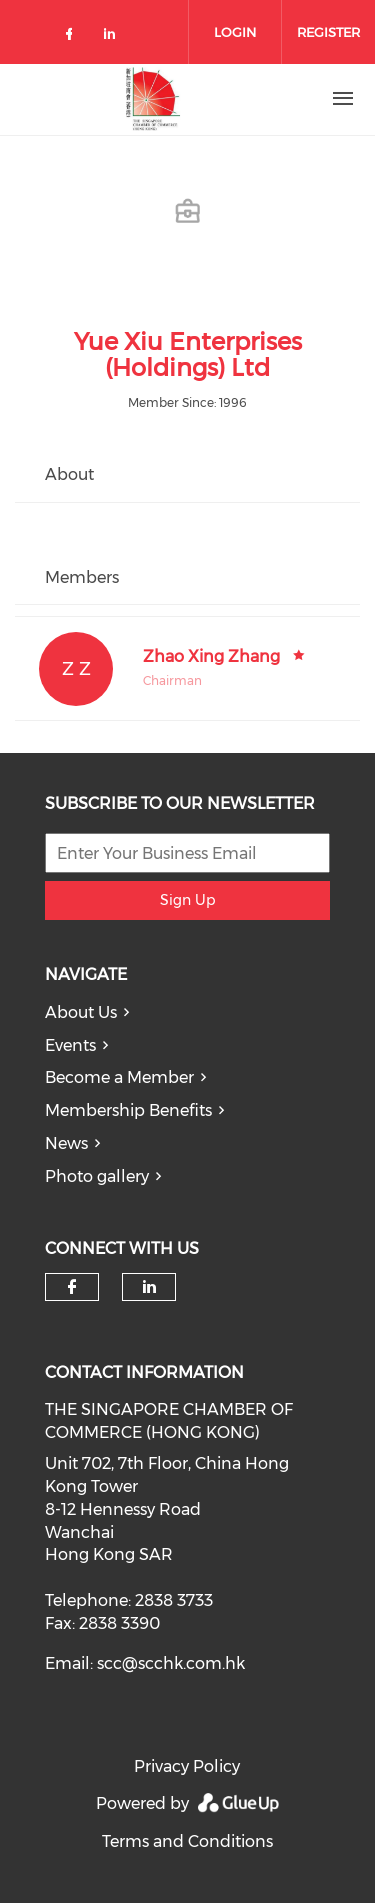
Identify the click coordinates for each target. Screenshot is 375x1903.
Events (70, 1045)
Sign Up (187, 900)
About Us (81, 1012)
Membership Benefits (128, 1110)
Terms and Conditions (187, 1841)
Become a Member (119, 1077)
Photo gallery (97, 1176)
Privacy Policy (187, 1766)
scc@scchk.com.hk (171, 1663)
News (66, 1143)
